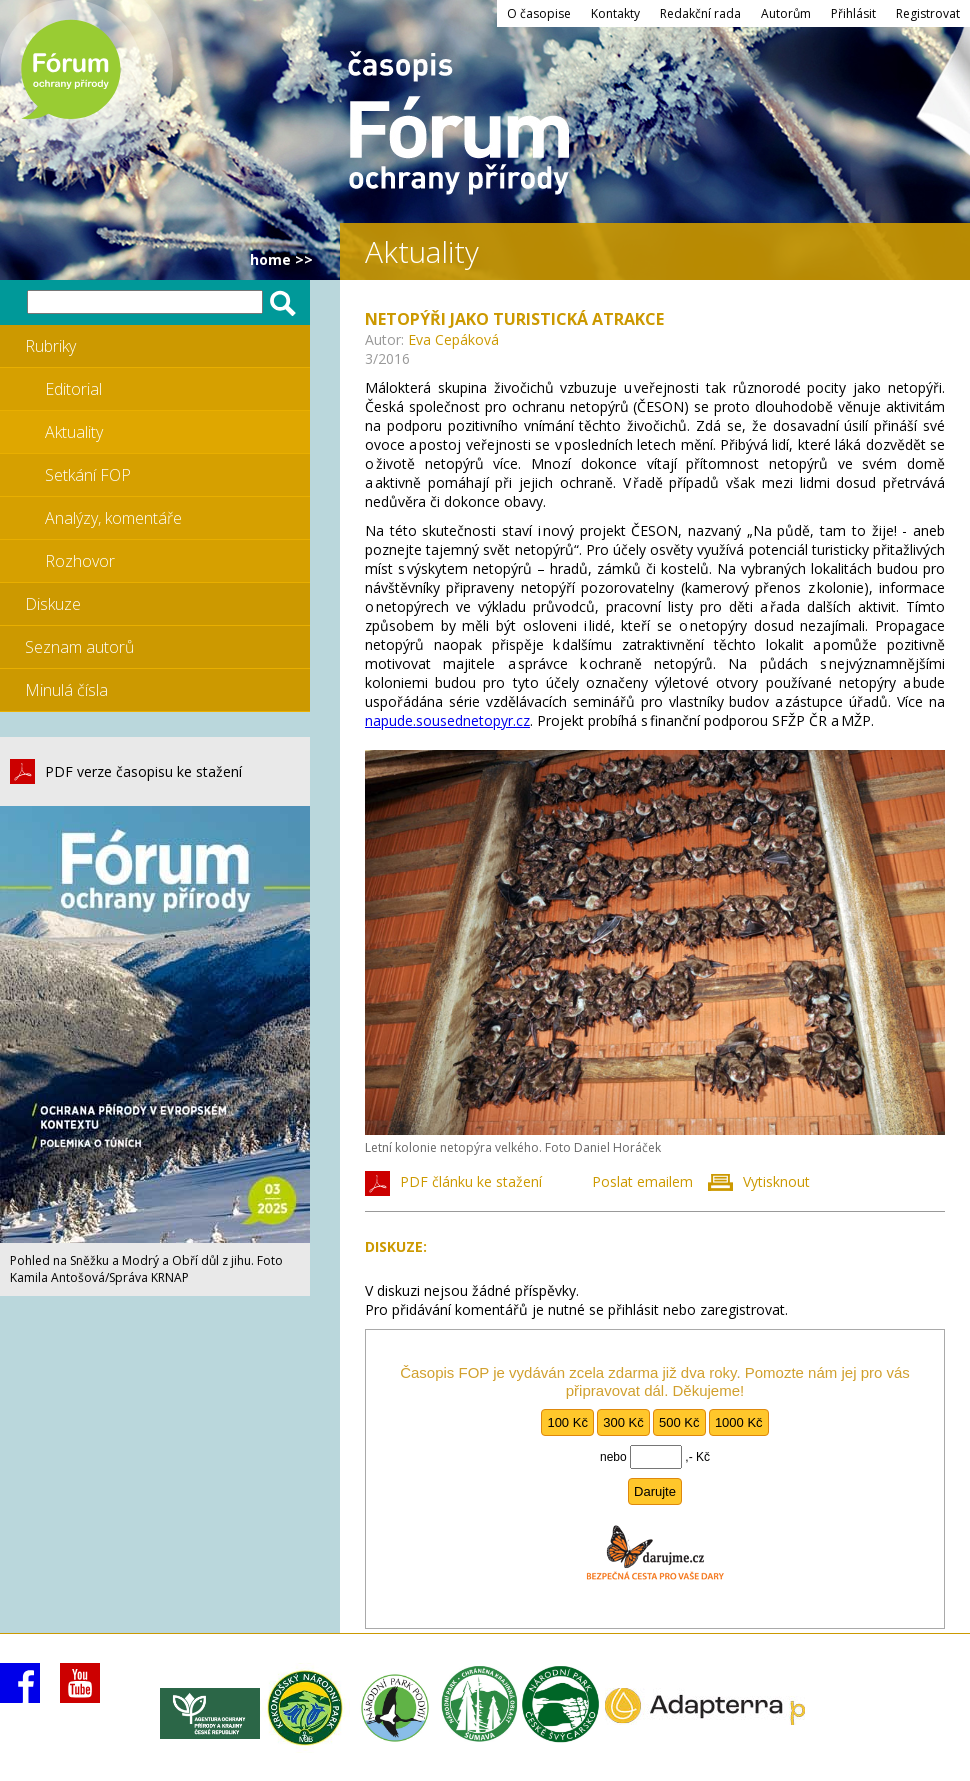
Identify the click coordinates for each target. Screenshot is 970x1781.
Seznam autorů (79, 647)
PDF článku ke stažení (471, 1181)
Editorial (73, 389)
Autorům (786, 13)
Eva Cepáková (453, 339)
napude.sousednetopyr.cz (447, 720)
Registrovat (928, 13)
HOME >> (281, 259)
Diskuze (53, 604)
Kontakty (615, 13)
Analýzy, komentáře (113, 518)
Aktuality (74, 432)
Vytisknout (776, 1181)
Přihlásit (853, 13)
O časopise (539, 13)
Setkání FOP (88, 475)
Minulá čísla (66, 690)
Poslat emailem (642, 1181)
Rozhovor (80, 561)
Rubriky (50, 346)
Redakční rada (700, 13)
